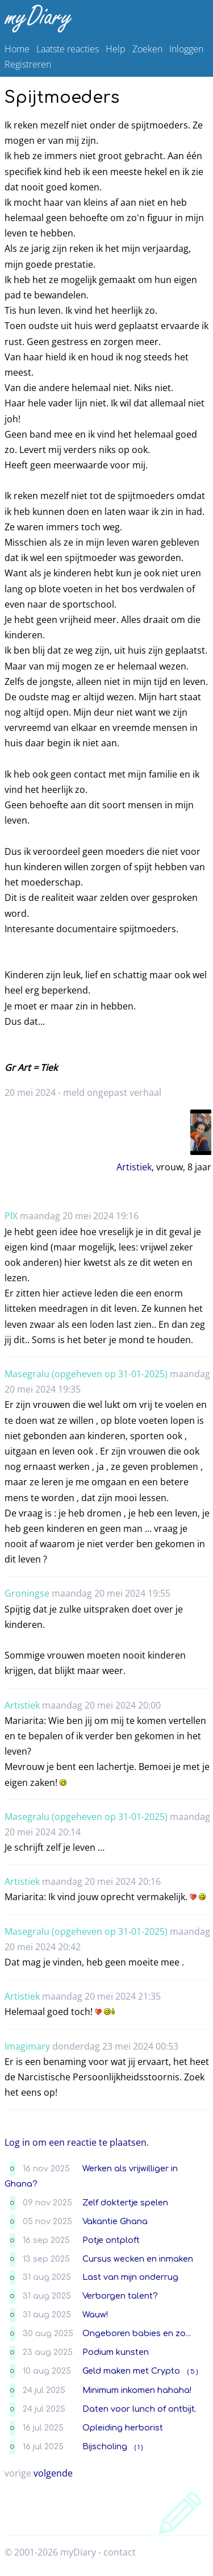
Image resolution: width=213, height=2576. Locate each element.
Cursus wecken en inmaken (137, 2258)
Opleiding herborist (122, 2427)
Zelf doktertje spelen (125, 2202)
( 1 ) (138, 2447)
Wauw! (95, 2314)
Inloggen (186, 49)
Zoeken (147, 49)
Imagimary (27, 2046)
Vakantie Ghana (115, 2221)
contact (119, 2552)
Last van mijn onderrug (130, 2277)
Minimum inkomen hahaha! (136, 2390)
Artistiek (134, 1167)
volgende (53, 2473)
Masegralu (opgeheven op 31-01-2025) (86, 1374)
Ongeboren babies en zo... (136, 2333)
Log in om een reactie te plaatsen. (77, 2142)
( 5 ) (192, 2371)
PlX (11, 1216)
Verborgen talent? (120, 2295)
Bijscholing (104, 2446)
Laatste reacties (67, 49)
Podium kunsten (115, 2352)
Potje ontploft (111, 2240)
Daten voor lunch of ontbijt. (139, 2408)
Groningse (27, 1593)
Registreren (28, 64)
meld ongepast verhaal (112, 1092)
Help (116, 49)
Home (17, 49)
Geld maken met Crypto (131, 2370)
